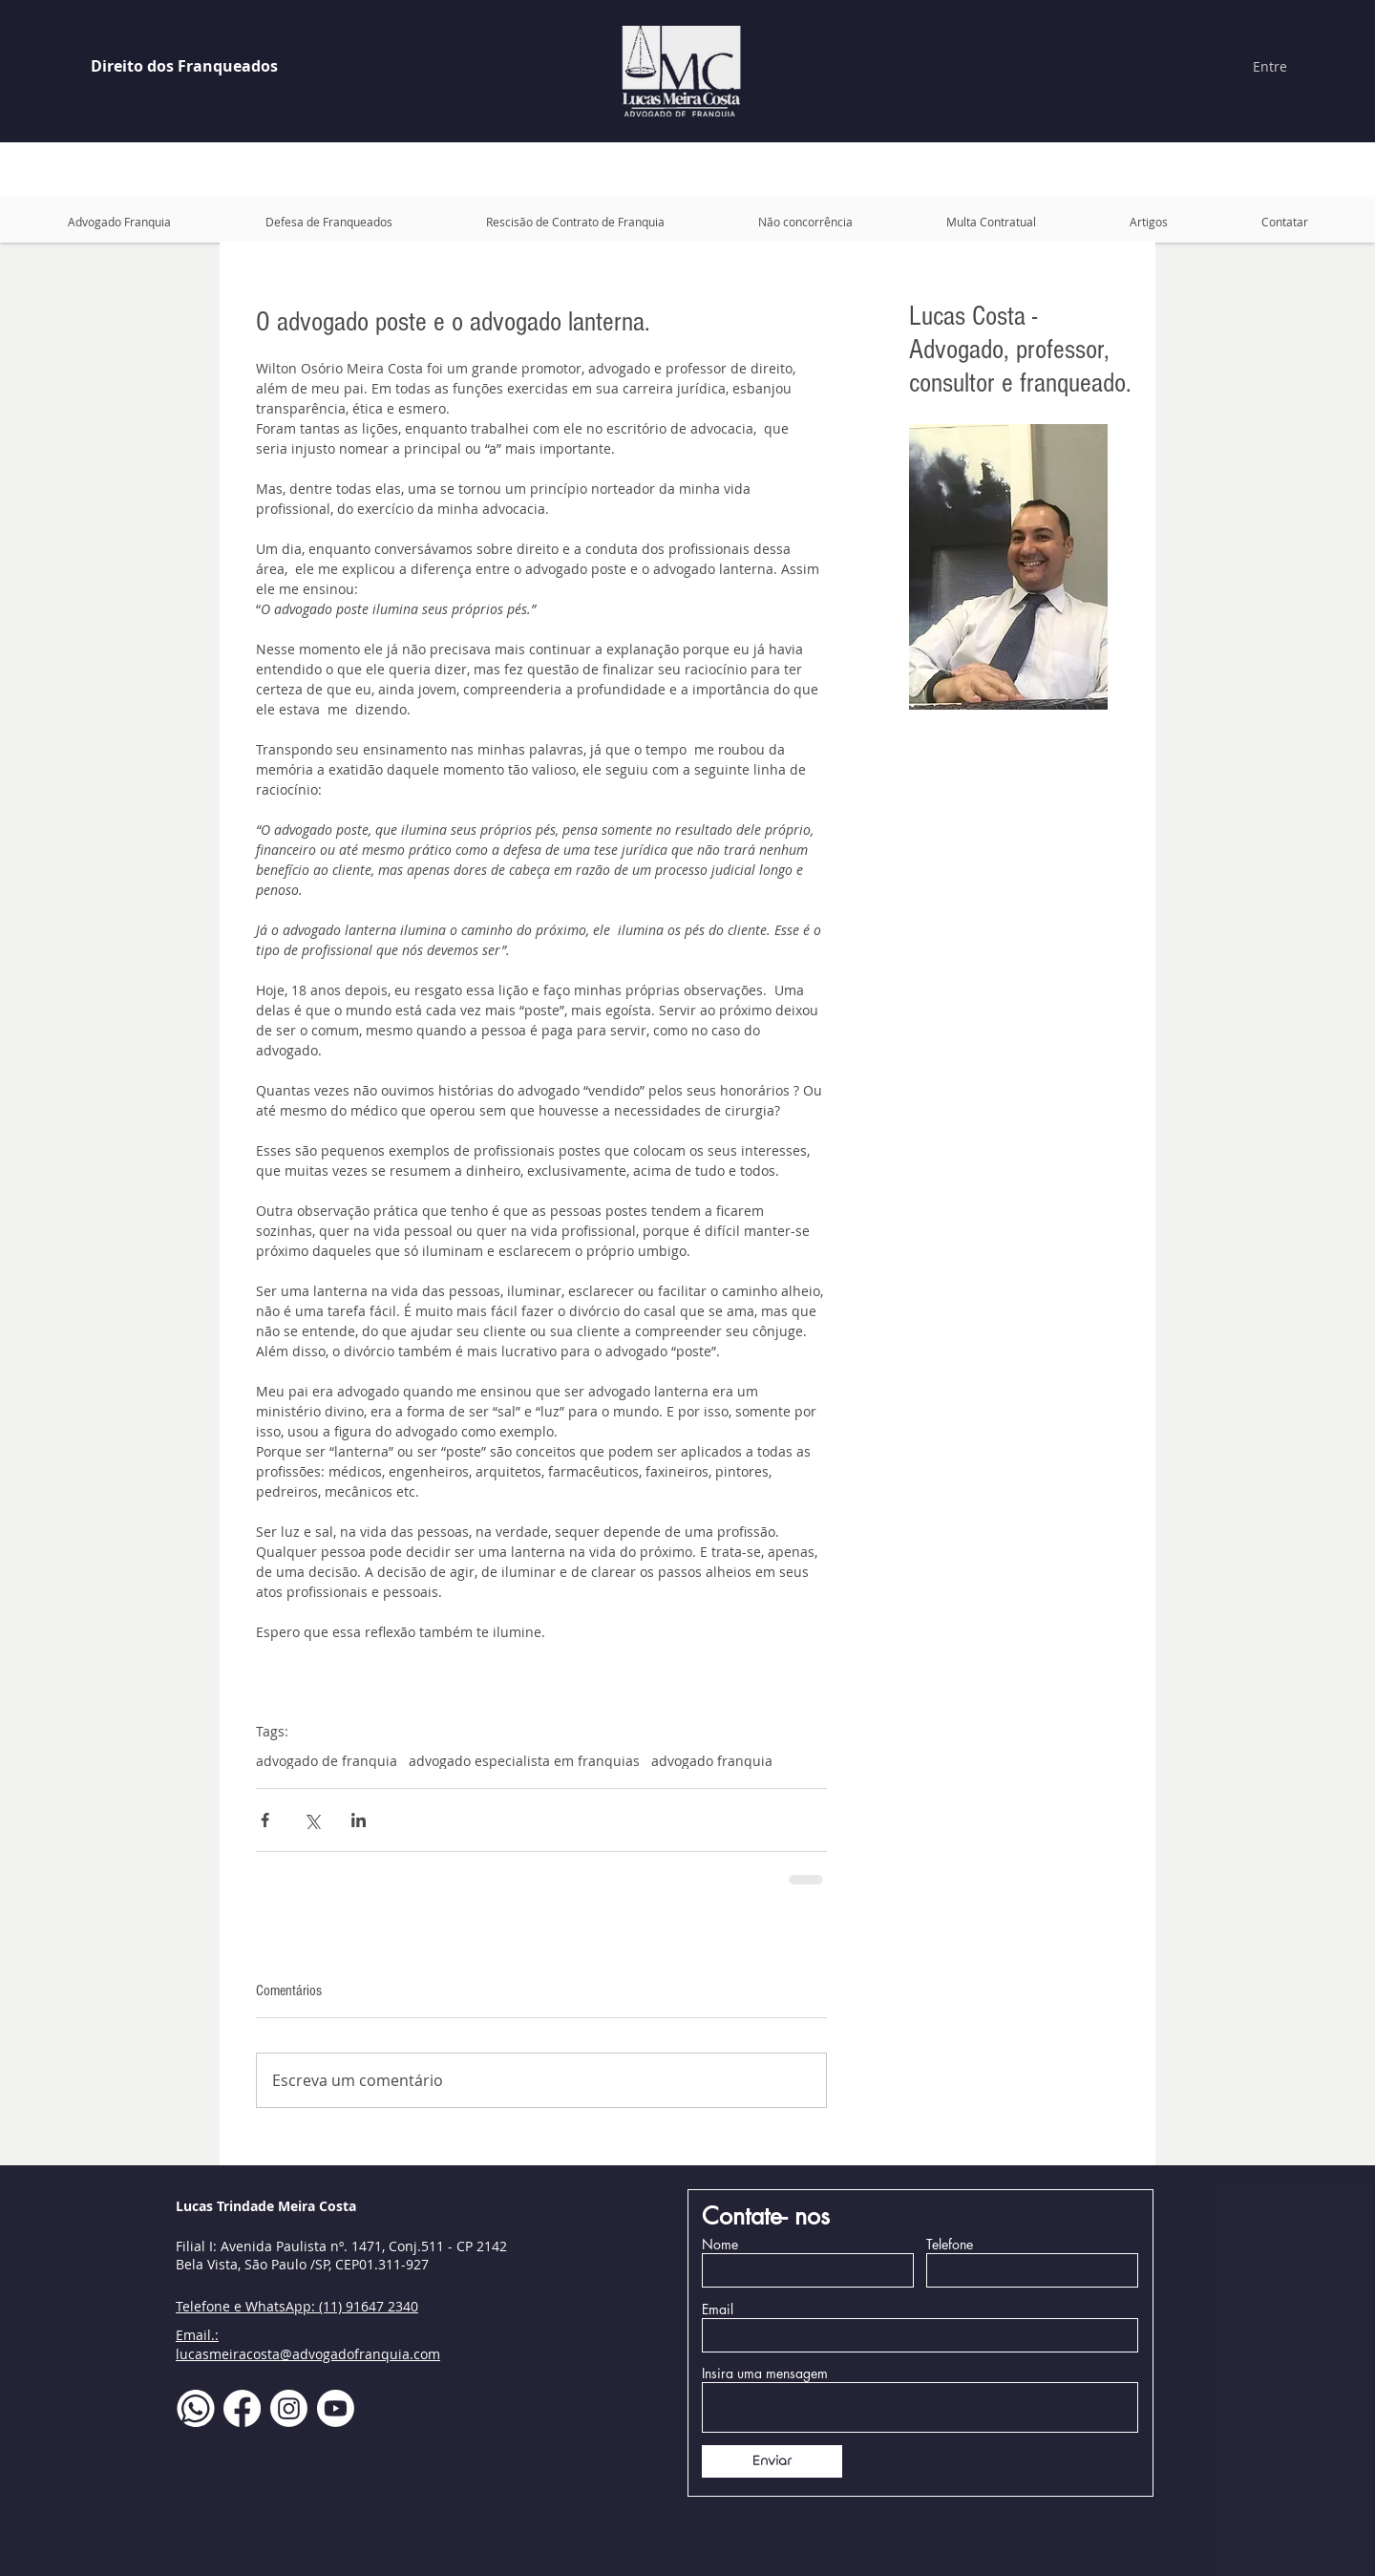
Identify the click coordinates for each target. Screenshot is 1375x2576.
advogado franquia (711, 1761)
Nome (720, 2244)
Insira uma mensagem (765, 2373)
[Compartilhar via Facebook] (265, 1820)
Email (717, 2309)
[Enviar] (772, 2461)
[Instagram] (288, 2408)
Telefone (949, 2244)
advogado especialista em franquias (524, 1761)
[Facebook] (242, 2408)
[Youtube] (335, 2408)
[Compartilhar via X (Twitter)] (312, 1820)
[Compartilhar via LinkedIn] (358, 1820)
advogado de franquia (326, 1761)
